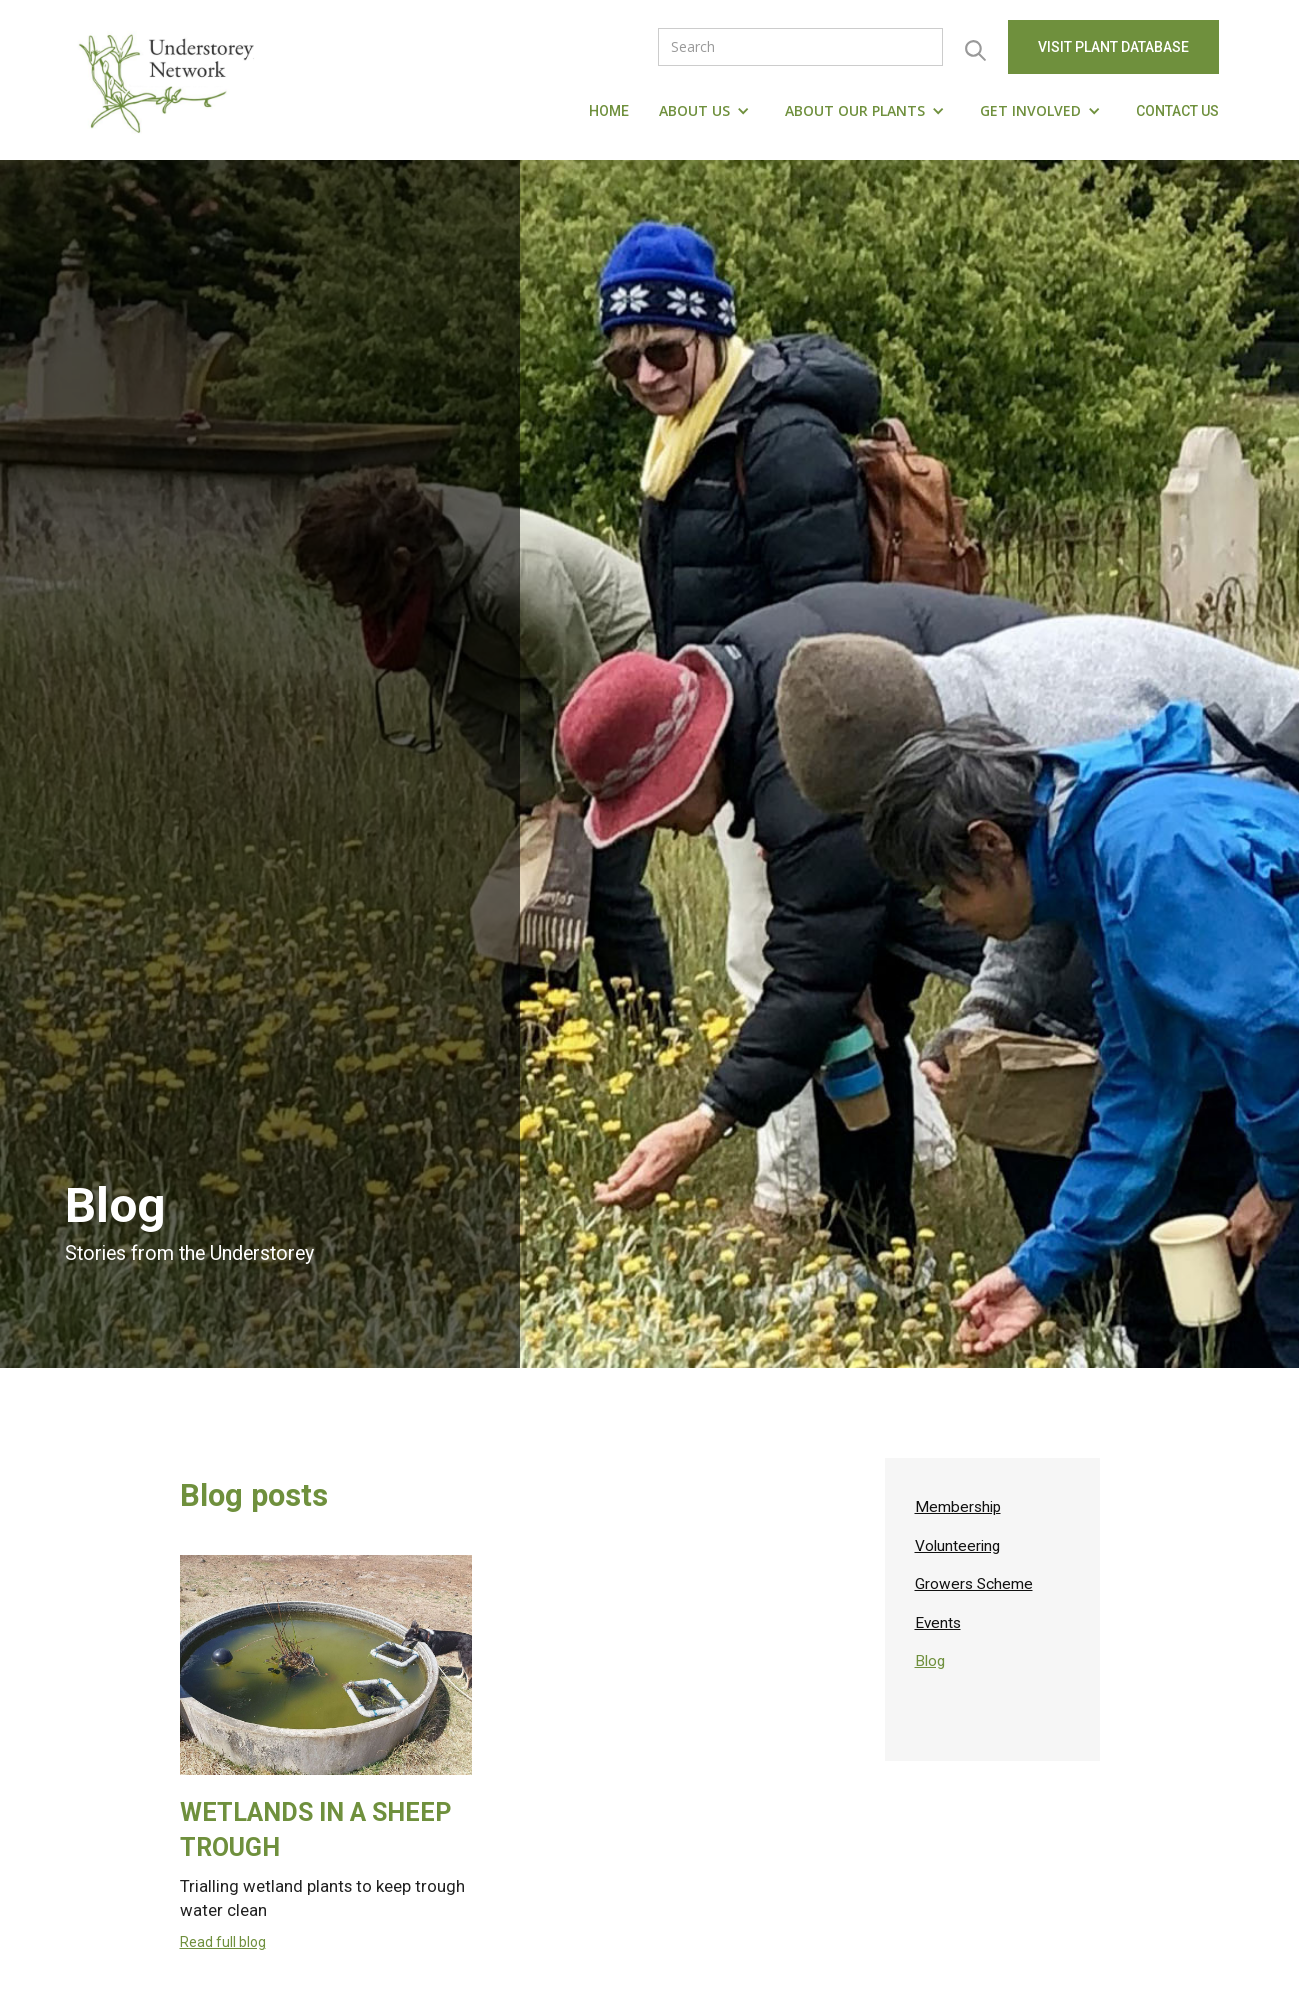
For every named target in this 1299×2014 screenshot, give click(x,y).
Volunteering (957, 1546)
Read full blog (223, 1942)
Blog (930, 1661)
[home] (171, 80)
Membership (958, 1507)
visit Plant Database (1113, 47)
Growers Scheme (974, 1584)
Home (609, 111)
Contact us (1177, 111)
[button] (707, 111)
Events (938, 1623)
